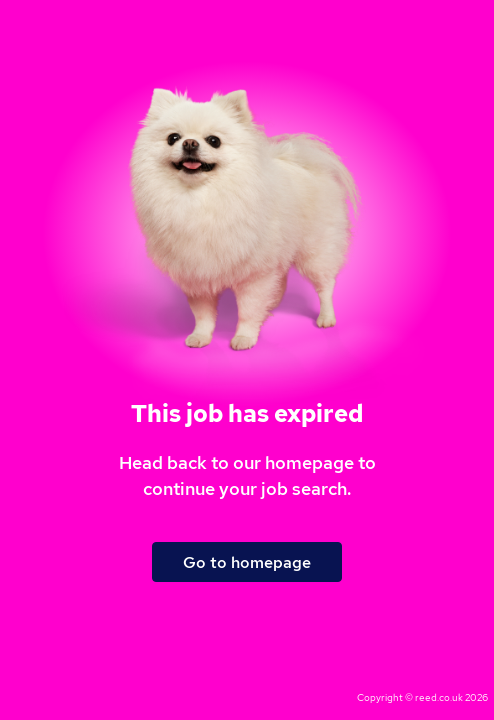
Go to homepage (247, 562)
